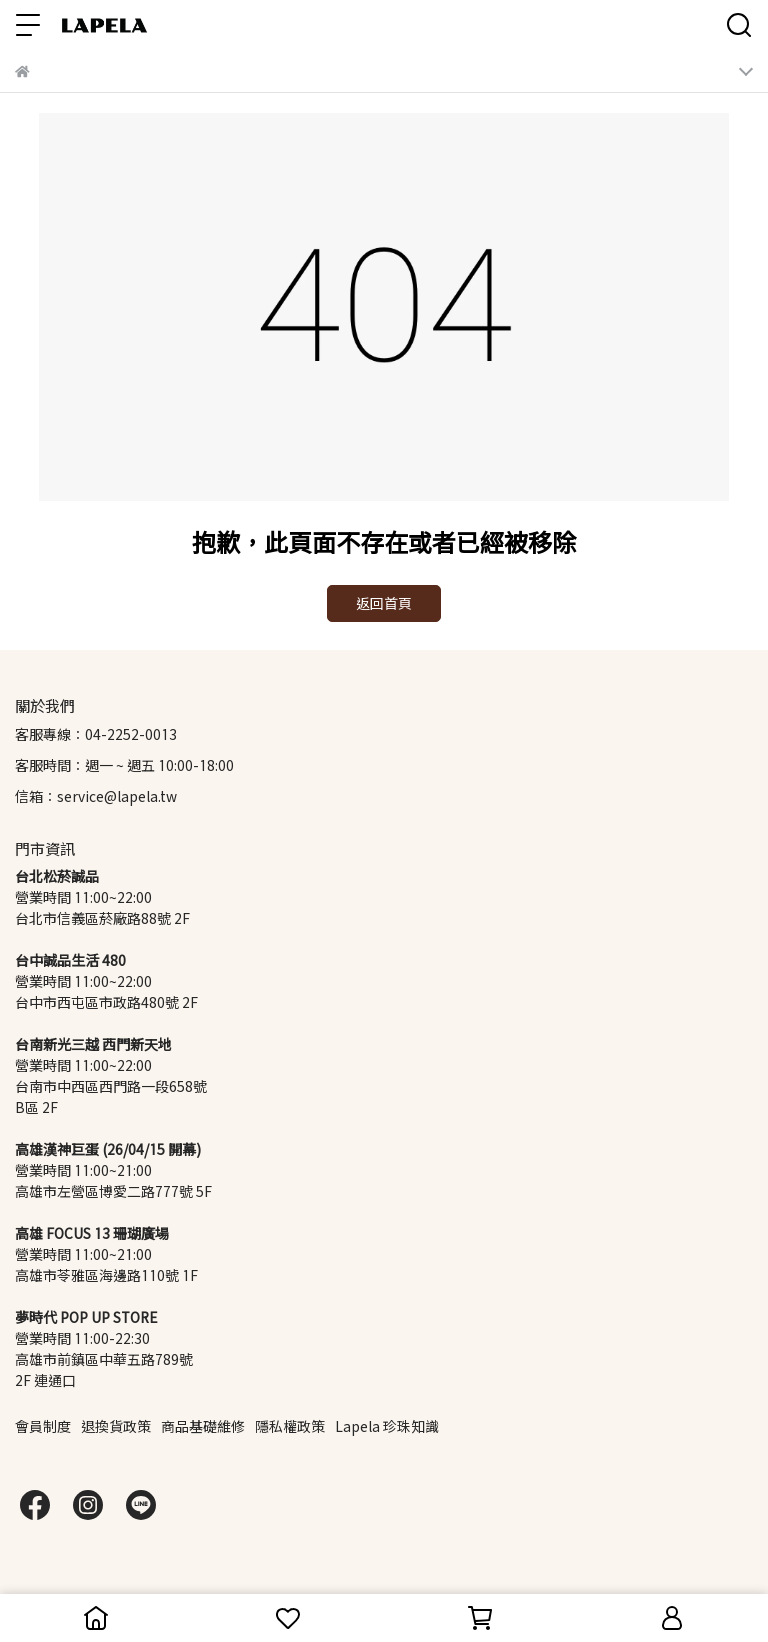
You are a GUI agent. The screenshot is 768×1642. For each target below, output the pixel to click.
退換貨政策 (116, 1426)
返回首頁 (384, 603)
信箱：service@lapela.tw (96, 796)
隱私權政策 (290, 1426)
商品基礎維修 (203, 1426)
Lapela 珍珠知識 (387, 1426)
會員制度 (43, 1426)
